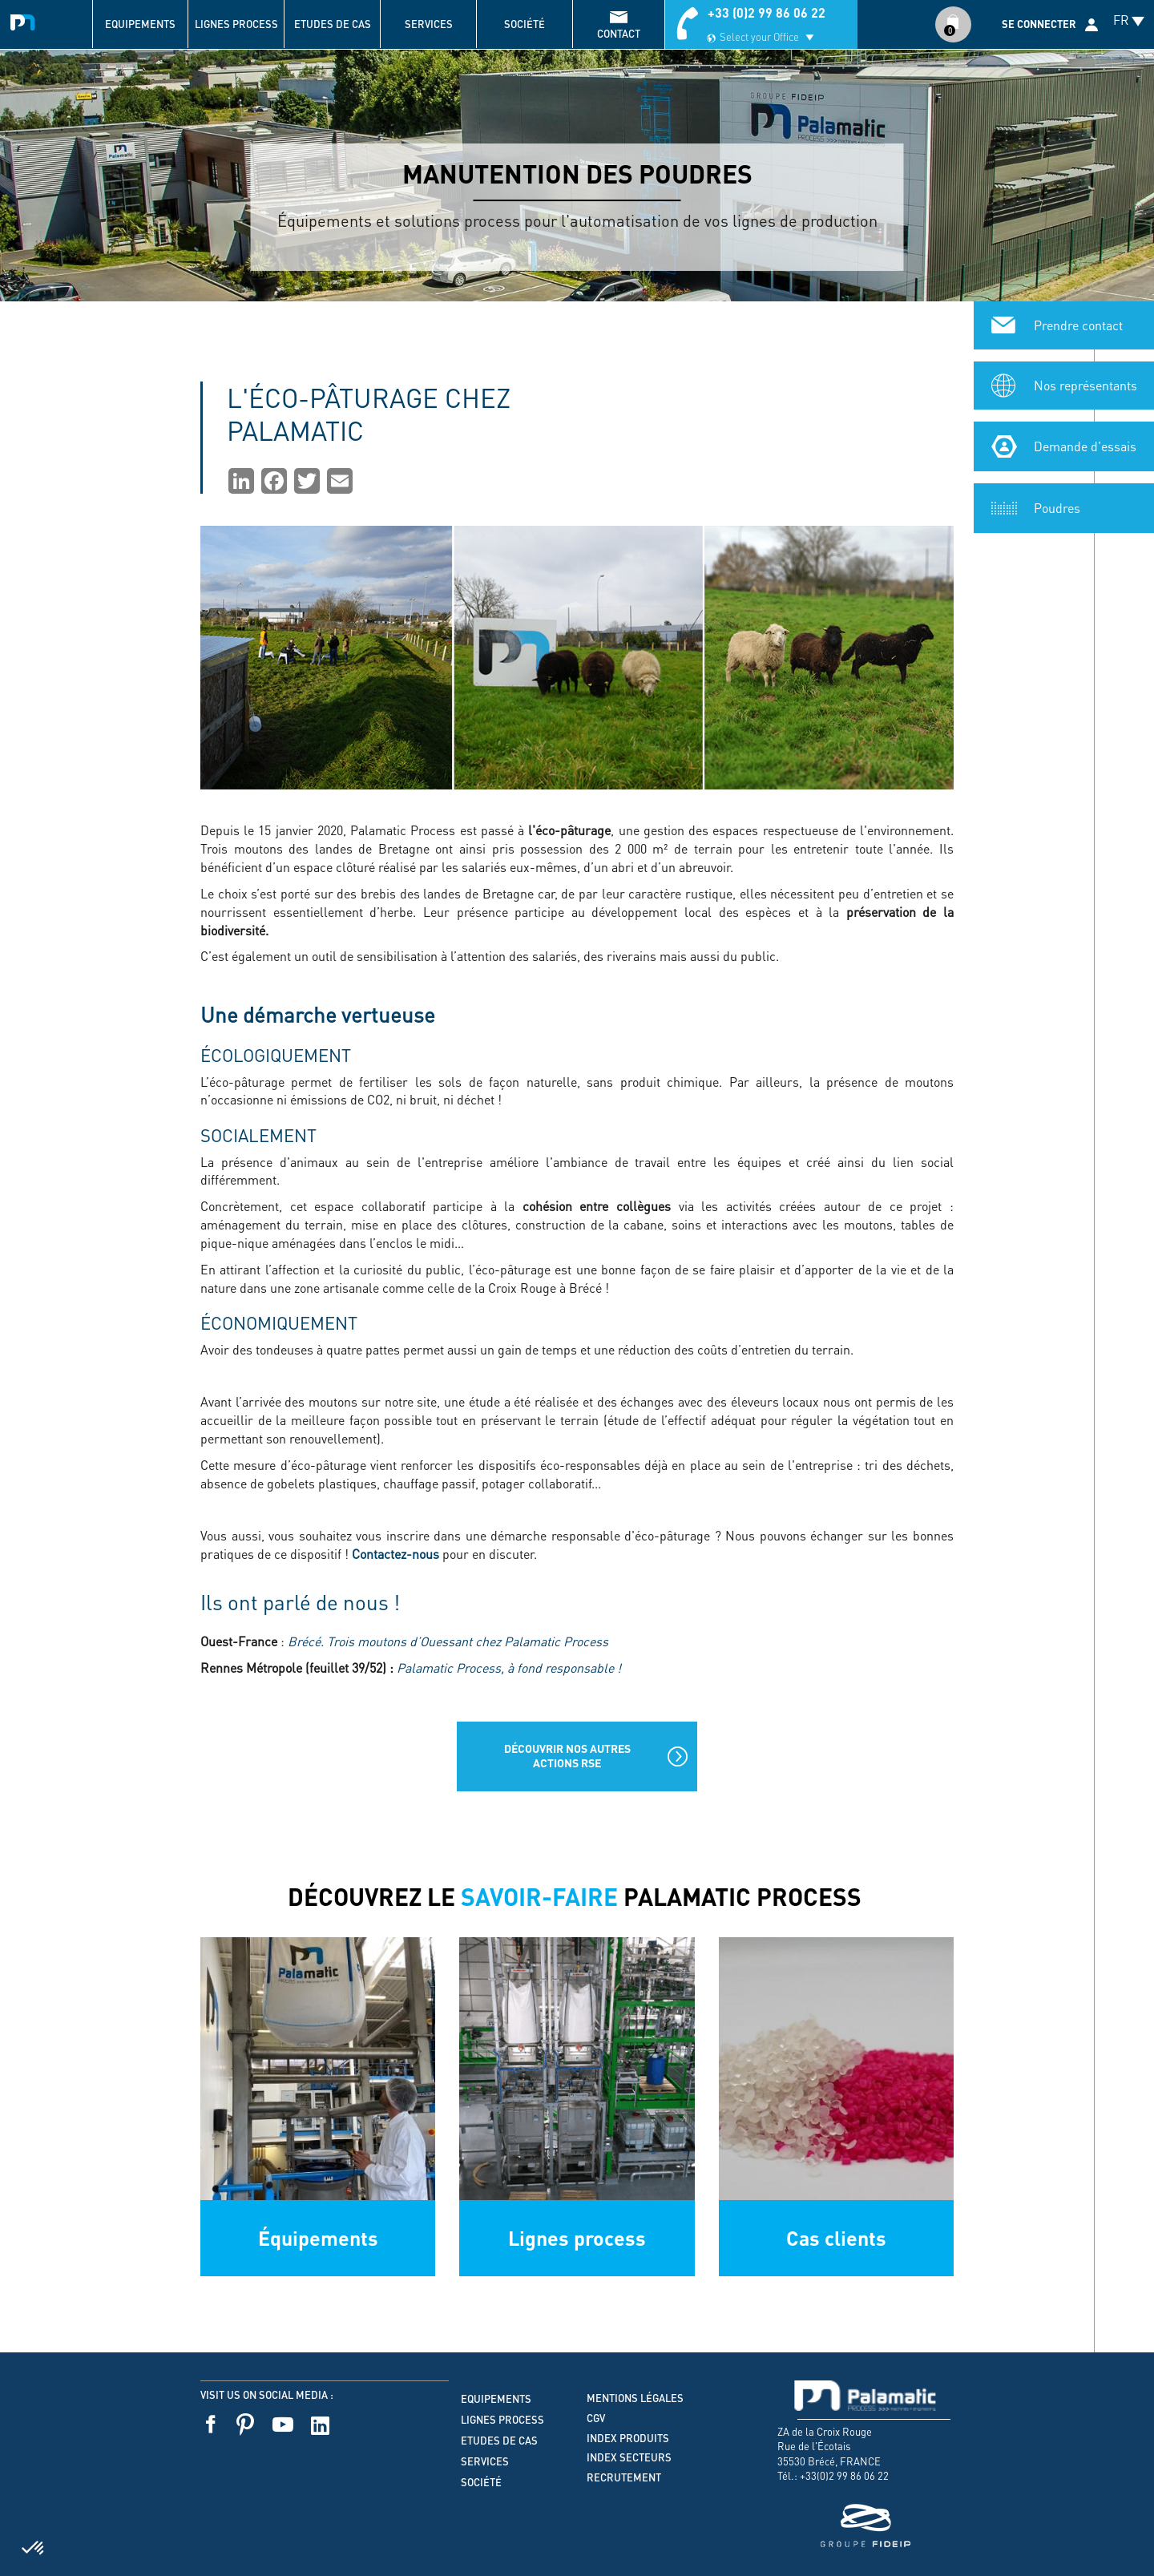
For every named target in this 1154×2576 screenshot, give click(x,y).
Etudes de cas (332, 24)
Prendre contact (1078, 324)
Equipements (140, 24)
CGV (596, 2418)
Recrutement (624, 2477)
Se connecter (1039, 24)
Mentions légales (635, 2398)
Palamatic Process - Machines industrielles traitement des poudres (26, 20)
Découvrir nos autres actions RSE (567, 1756)
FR (1121, 19)
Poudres (1057, 507)
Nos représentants (1085, 384)
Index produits (628, 2438)
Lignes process (236, 24)
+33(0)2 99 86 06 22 (844, 2475)
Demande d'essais (1085, 445)
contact (618, 33)
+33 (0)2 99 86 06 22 (766, 12)
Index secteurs (629, 2457)
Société (524, 24)
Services (429, 24)
